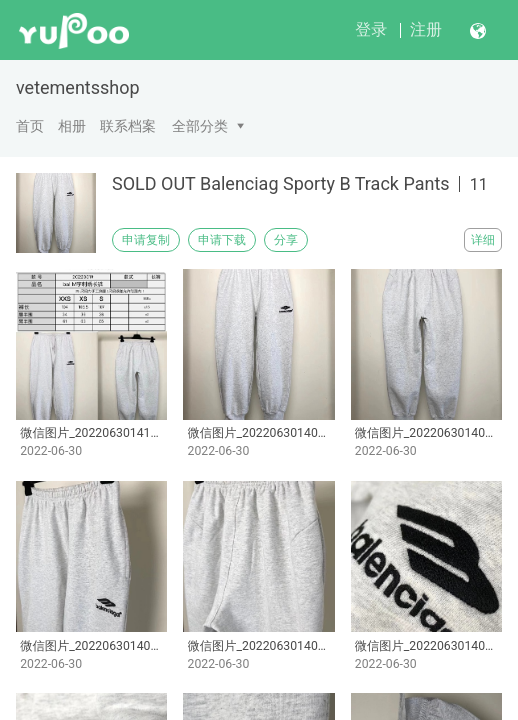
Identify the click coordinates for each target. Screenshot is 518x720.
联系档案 (128, 126)
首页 (30, 126)
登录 (371, 29)
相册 (72, 126)
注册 (426, 29)
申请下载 (222, 240)
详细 (483, 240)
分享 (286, 240)
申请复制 (146, 240)
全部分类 (200, 126)
